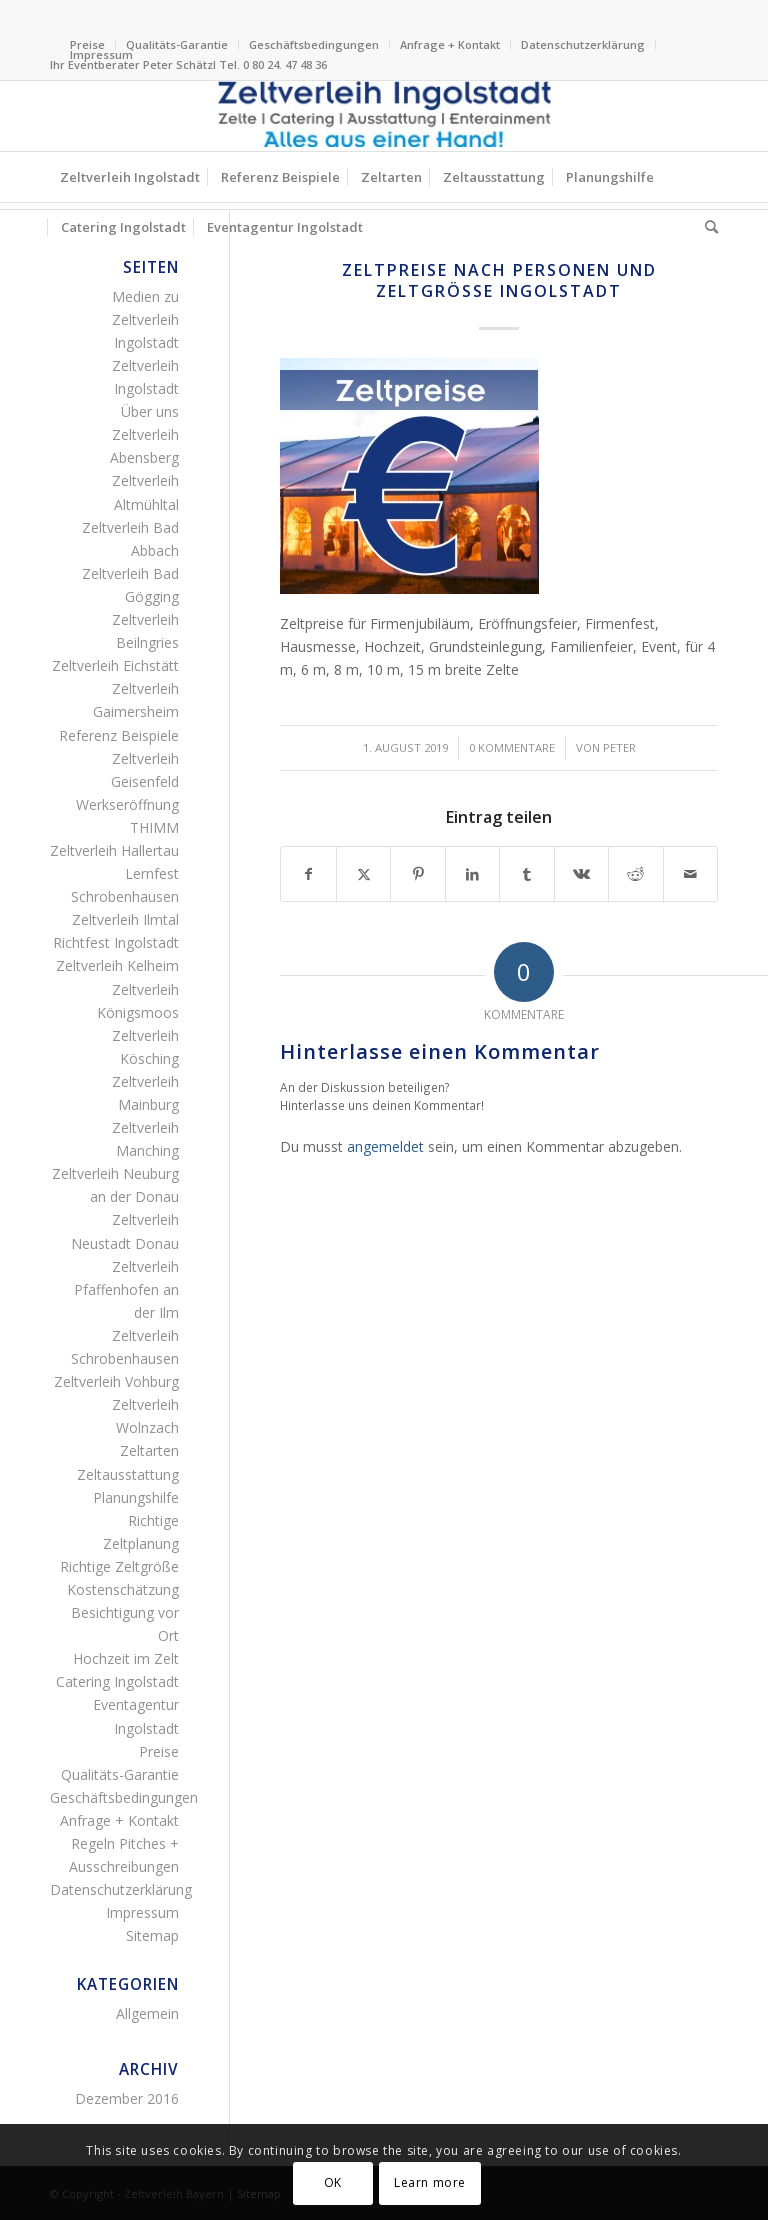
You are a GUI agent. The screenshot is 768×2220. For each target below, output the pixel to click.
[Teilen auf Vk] (581, 874)
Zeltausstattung (128, 1474)
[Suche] (706, 227)
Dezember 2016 (127, 2098)
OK (333, 2182)
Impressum (101, 54)
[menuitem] (177, 45)
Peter (619, 747)
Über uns (150, 411)
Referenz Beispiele (119, 735)
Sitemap (152, 1935)
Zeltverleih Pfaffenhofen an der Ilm (126, 1289)
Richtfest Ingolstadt (116, 942)
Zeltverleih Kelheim (117, 965)
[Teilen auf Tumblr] (526, 874)
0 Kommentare (512, 747)
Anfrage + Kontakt (450, 44)
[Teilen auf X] (363, 874)
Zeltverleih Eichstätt (115, 665)
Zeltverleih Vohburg (116, 1381)
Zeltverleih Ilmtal (125, 919)
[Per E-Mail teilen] (690, 874)
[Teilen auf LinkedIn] (472, 874)
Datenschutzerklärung (583, 44)
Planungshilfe (136, 1497)
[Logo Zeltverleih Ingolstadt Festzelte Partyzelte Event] (384, 116)
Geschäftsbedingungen (314, 44)
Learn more (430, 2182)
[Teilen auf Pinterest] (417, 874)
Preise (159, 1751)
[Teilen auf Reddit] (635, 874)
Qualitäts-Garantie (177, 44)
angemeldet (385, 1146)
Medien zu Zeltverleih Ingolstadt (145, 319)
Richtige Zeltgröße (119, 1566)
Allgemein (147, 2013)
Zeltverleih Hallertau (114, 850)
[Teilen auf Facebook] (308, 874)
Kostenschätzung (123, 1589)
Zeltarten (149, 1450)
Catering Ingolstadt (117, 1681)
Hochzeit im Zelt (126, 1658)
